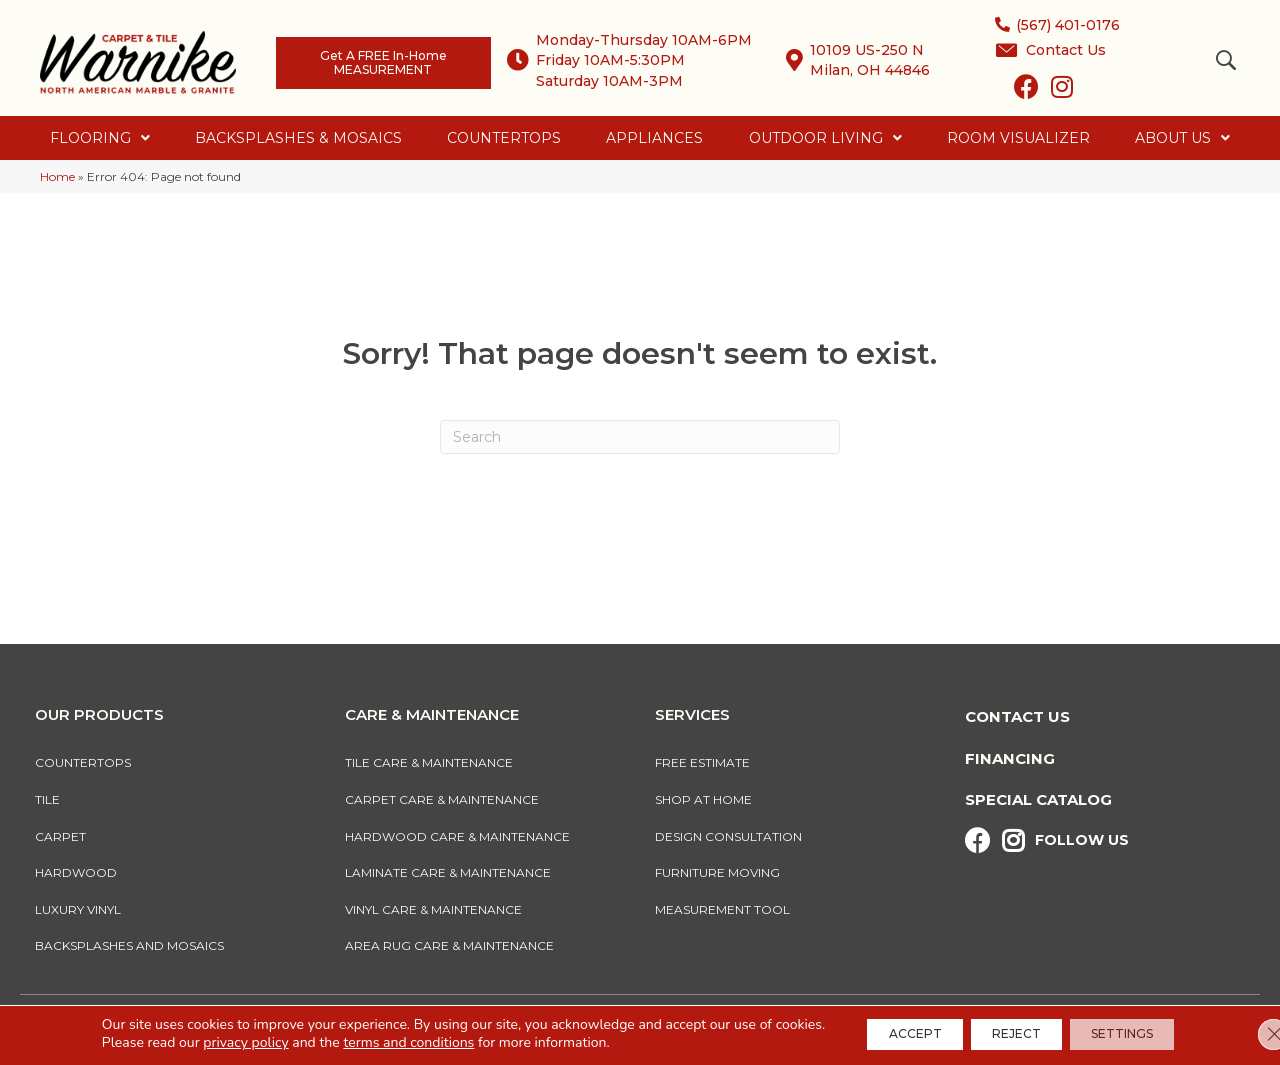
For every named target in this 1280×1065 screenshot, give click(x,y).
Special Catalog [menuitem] (1038, 799)
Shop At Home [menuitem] (703, 799)
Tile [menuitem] (47, 799)
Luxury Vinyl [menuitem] (78, 909)
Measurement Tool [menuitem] (722, 909)
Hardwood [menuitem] (76, 872)
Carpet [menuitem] (60, 836)
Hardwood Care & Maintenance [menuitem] (457, 836)
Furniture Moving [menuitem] (720, 872)
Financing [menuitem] (1010, 758)
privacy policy (219, 1042)
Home (57, 176)
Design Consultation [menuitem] (728, 836)
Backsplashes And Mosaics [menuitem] (129, 945)
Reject (1016, 1033)
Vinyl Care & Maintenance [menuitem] (433, 909)
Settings (1140, 1033)
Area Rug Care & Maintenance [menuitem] (449, 945)
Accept (897, 1033)
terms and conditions (382, 1042)
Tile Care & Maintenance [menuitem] (429, 762)
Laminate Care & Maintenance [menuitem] (448, 872)
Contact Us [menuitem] (1017, 716)
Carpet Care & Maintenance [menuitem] (442, 799)
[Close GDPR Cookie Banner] (1248, 1034)
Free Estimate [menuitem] (702, 762)
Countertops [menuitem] (83, 762)
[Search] (640, 437)
